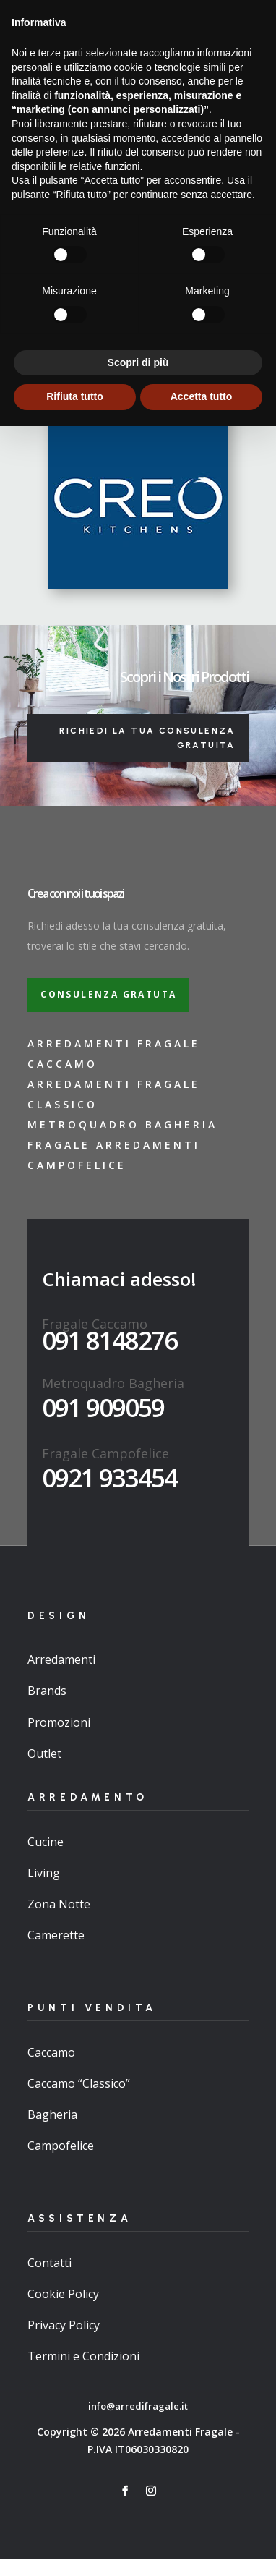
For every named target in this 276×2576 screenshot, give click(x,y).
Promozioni (58, 1722)
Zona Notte (58, 1904)
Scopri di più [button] (138, 2512)
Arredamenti (61, 1659)
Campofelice (60, 2146)
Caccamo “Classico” (78, 2083)
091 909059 (103, 1407)
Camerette (56, 1935)
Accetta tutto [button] (202, 2546)
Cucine (45, 1842)
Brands (46, 1691)
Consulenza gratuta (108, 994)
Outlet (44, 1753)
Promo (202, 49)
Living (43, 1873)
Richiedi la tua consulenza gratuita (147, 738)
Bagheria (52, 2114)
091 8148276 (109, 1340)
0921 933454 (109, 1478)
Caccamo (51, 2052)
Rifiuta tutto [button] (74, 2546)
